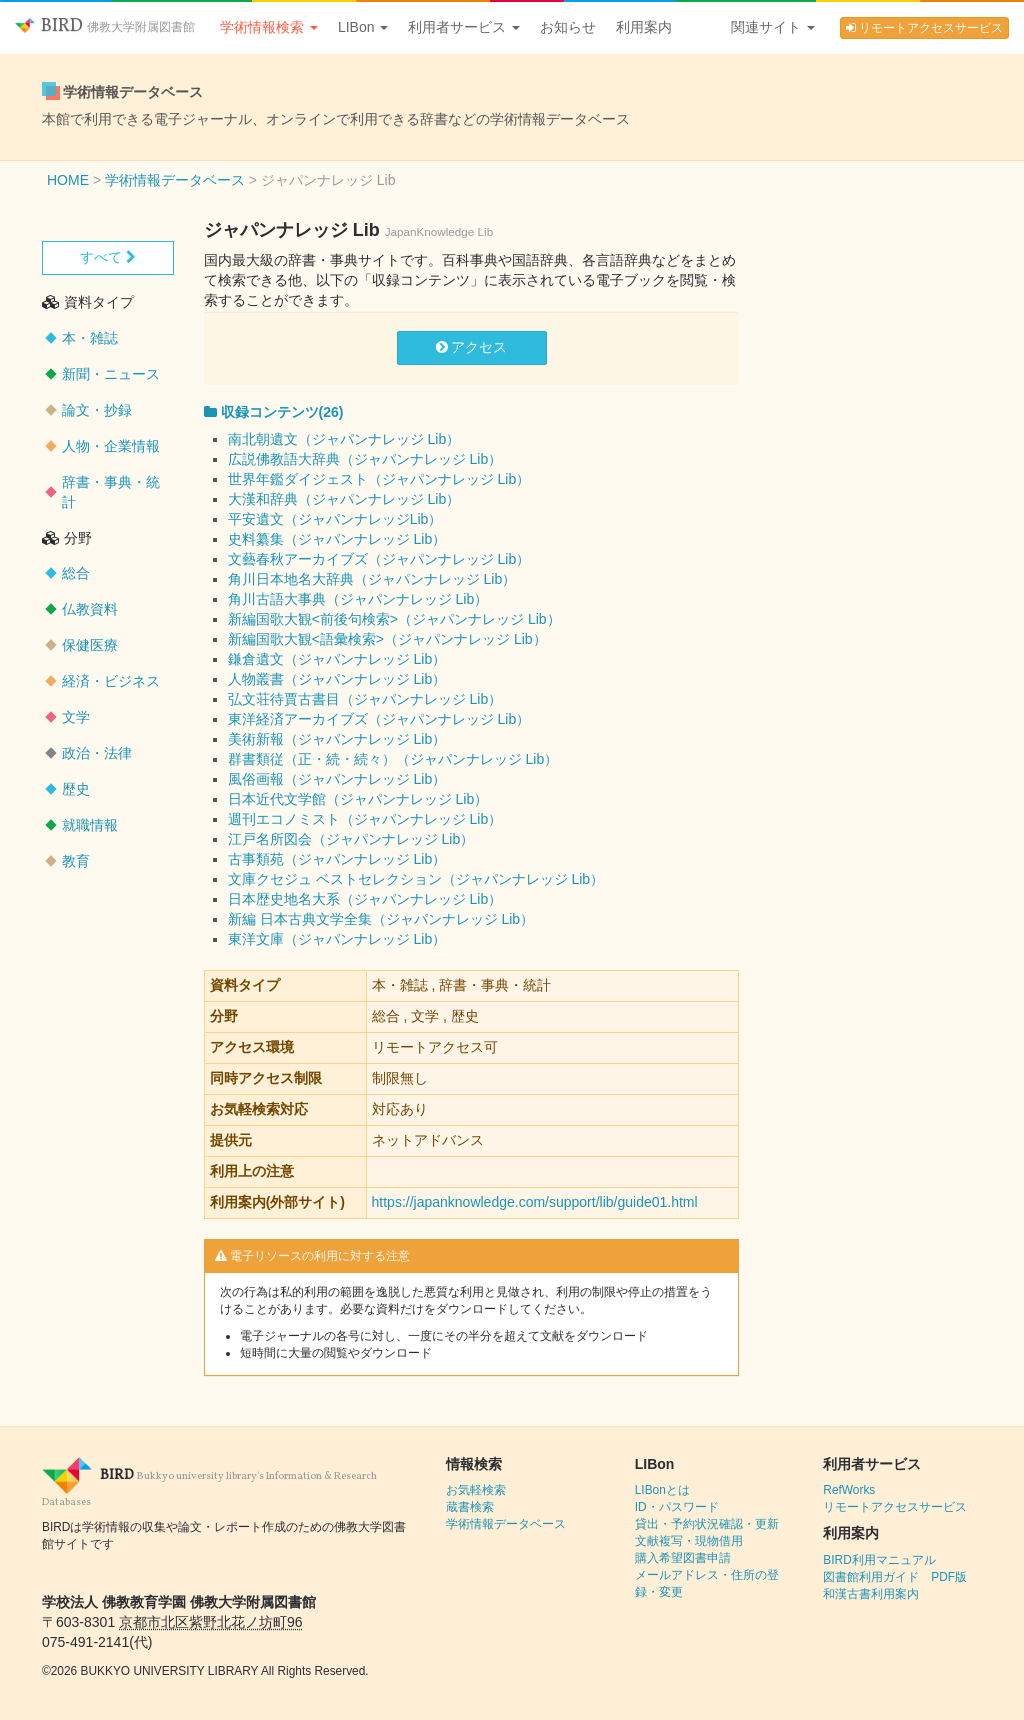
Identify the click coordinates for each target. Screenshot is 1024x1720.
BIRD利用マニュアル (879, 1560)
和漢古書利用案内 (871, 1594)
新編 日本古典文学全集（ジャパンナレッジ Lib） (381, 919)
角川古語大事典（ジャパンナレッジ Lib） (358, 599)
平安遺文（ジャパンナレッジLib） (335, 519)
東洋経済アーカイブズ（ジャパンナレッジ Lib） (379, 719)
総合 (76, 573)
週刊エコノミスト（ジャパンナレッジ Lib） (365, 819)
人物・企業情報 (111, 446)
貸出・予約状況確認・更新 (707, 1524)
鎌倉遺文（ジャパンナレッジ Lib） (337, 659)
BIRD (105, 26)
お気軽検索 (476, 1490)
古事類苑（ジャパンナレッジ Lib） (337, 859)
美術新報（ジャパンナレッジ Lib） (337, 739)
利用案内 (644, 27)
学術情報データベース (506, 1524)
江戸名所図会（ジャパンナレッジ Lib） (351, 839)
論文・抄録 (97, 410)
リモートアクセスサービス (924, 28)
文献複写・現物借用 (689, 1541)
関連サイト (773, 27)
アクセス (472, 347)
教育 (76, 861)
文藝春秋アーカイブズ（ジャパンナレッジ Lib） (379, 559)
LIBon (363, 27)
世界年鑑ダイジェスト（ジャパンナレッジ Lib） (379, 479)
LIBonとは (662, 1490)
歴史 (76, 789)
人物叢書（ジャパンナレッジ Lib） (337, 679)
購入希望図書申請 (683, 1558)
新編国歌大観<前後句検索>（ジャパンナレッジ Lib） (394, 619)
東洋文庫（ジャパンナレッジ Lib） (337, 939)
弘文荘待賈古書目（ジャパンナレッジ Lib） (365, 699)
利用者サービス (464, 27)
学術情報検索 (269, 27)
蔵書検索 (470, 1507)
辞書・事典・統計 (111, 492)
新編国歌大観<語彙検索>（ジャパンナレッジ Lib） (387, 639)
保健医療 (90, 645)
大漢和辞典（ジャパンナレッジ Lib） (344, 499)
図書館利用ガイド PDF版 (895, 1577)
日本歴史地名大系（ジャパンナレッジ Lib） (365, 899)
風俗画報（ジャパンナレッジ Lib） (337, 779)
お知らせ (568, 27)
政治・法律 (97, 753)
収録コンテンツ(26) (274, 412)
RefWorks (849, 1490)
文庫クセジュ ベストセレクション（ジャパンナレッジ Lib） (416, 879)
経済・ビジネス (111, 681)
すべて (108, 257)
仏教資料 (90, 609)
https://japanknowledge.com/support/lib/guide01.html (535, 1202)
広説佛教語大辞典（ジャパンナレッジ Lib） (365, 459)
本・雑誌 (90, 338)
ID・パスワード (677, 1507)
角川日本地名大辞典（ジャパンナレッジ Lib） (372, 579)
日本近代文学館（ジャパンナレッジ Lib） (358, 799)
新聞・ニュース (111, 374)
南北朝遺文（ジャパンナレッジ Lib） (344, 439)
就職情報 (90, 825)
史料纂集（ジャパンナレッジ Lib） (337, 539)
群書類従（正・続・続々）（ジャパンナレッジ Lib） (393, 759)
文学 (76, 717)
